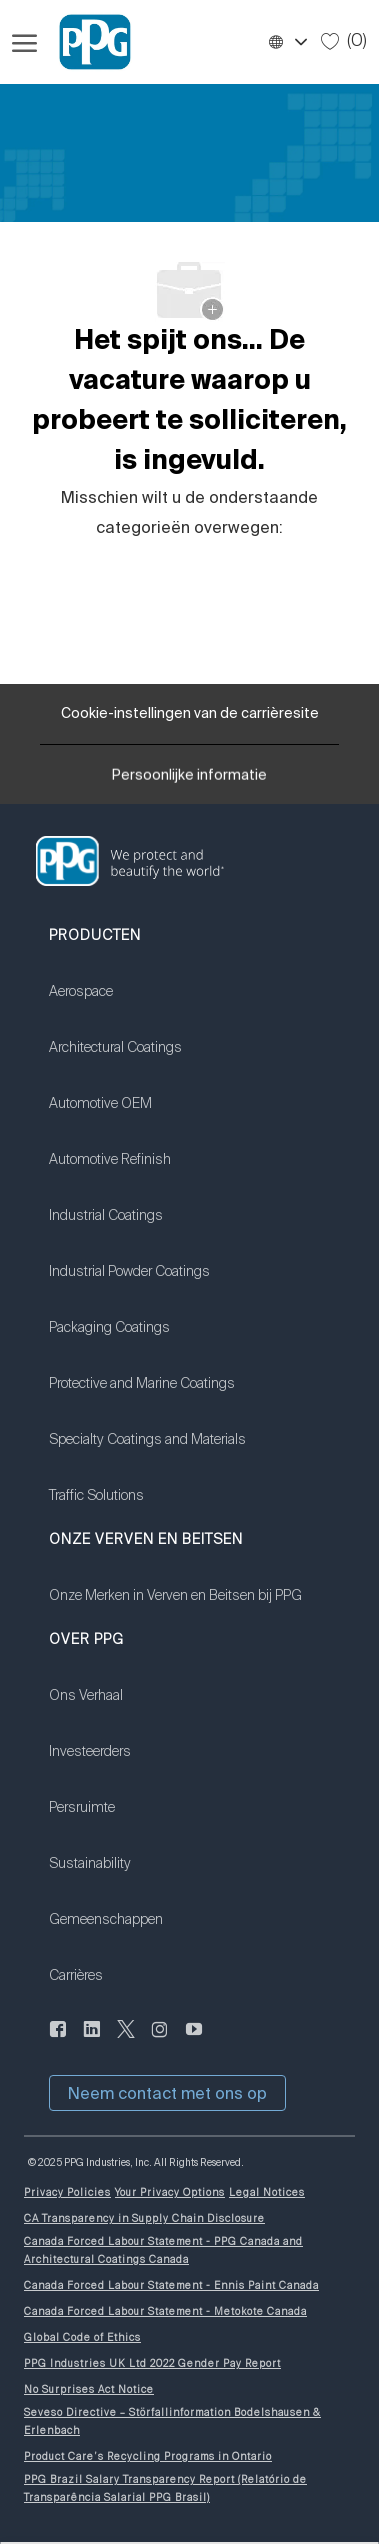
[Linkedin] (92, 2040)
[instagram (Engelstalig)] (160, 2040)
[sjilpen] (126, 2040)
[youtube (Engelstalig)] (194, 2040)
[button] (287, 42)
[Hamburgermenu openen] (24, 42)
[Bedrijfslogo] (86, 42)
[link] (147, 1004)
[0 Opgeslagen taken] (344, 41)
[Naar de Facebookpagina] (58, 2040)
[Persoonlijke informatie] (189, 781)
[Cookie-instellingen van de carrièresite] (190, 714)
